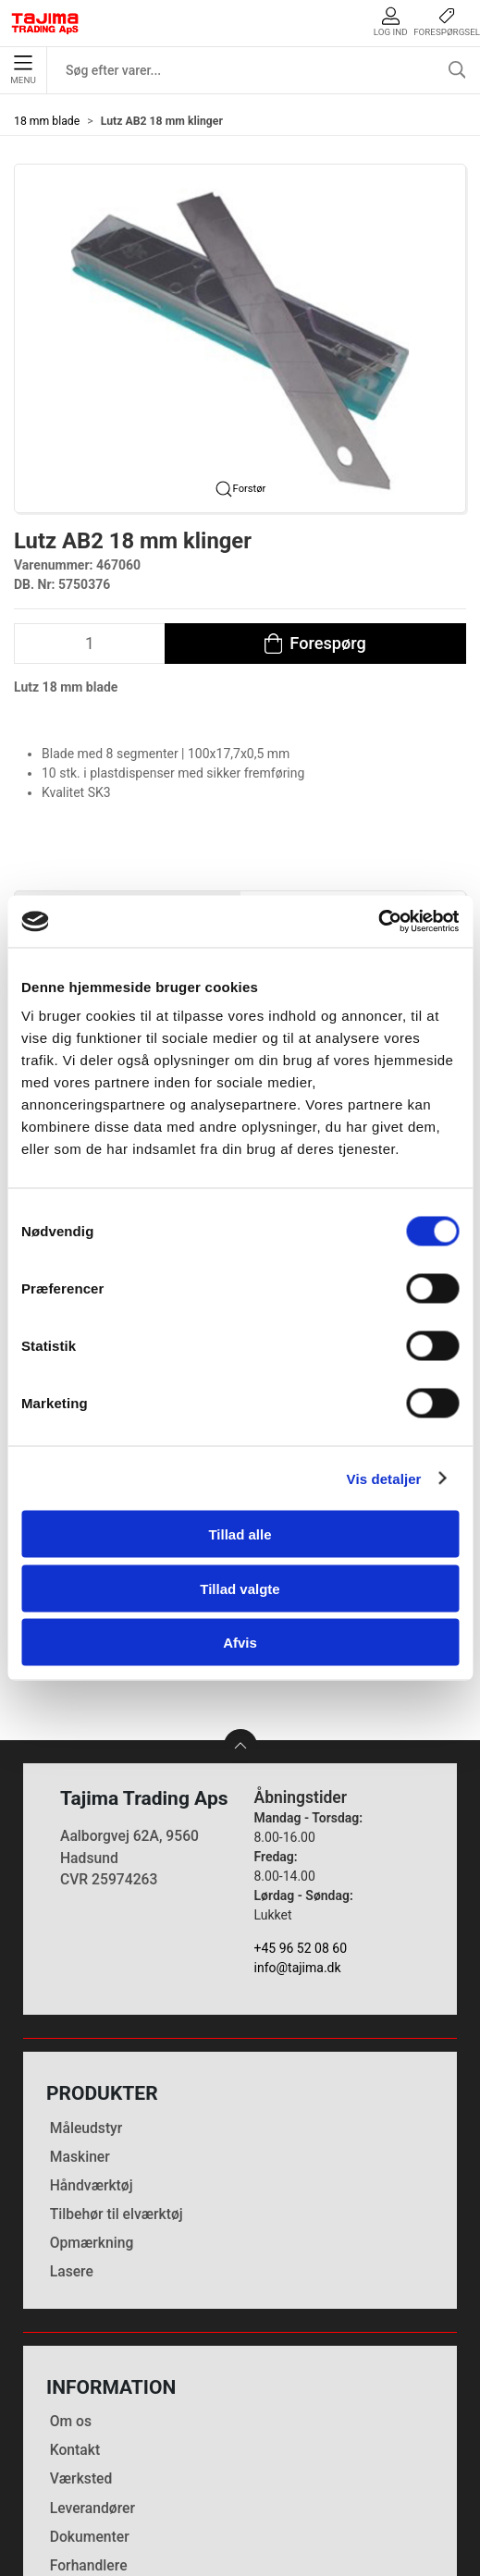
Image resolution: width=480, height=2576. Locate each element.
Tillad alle (239, 1534)
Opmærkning (92, 2070)
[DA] (45, 23)
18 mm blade (47, 121)
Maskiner (80, 1984)
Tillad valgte (239, 1588)
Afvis (240, 1642)
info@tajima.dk (297, 1795)
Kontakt (75, 2277)
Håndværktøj (91, 2012)
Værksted (81, 2306)
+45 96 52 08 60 (301, 1776)
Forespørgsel (446, 21)
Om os (71, 2248)
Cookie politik (94, 2421)
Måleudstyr (86, 1955)
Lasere (71, 2098)
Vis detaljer (384, 1478)
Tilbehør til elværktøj (116, 2041)
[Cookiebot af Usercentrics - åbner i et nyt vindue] (378, 922)
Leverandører (92, 2335)
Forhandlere (89, 2392)
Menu (22, 70)
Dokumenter (89, 2364)
